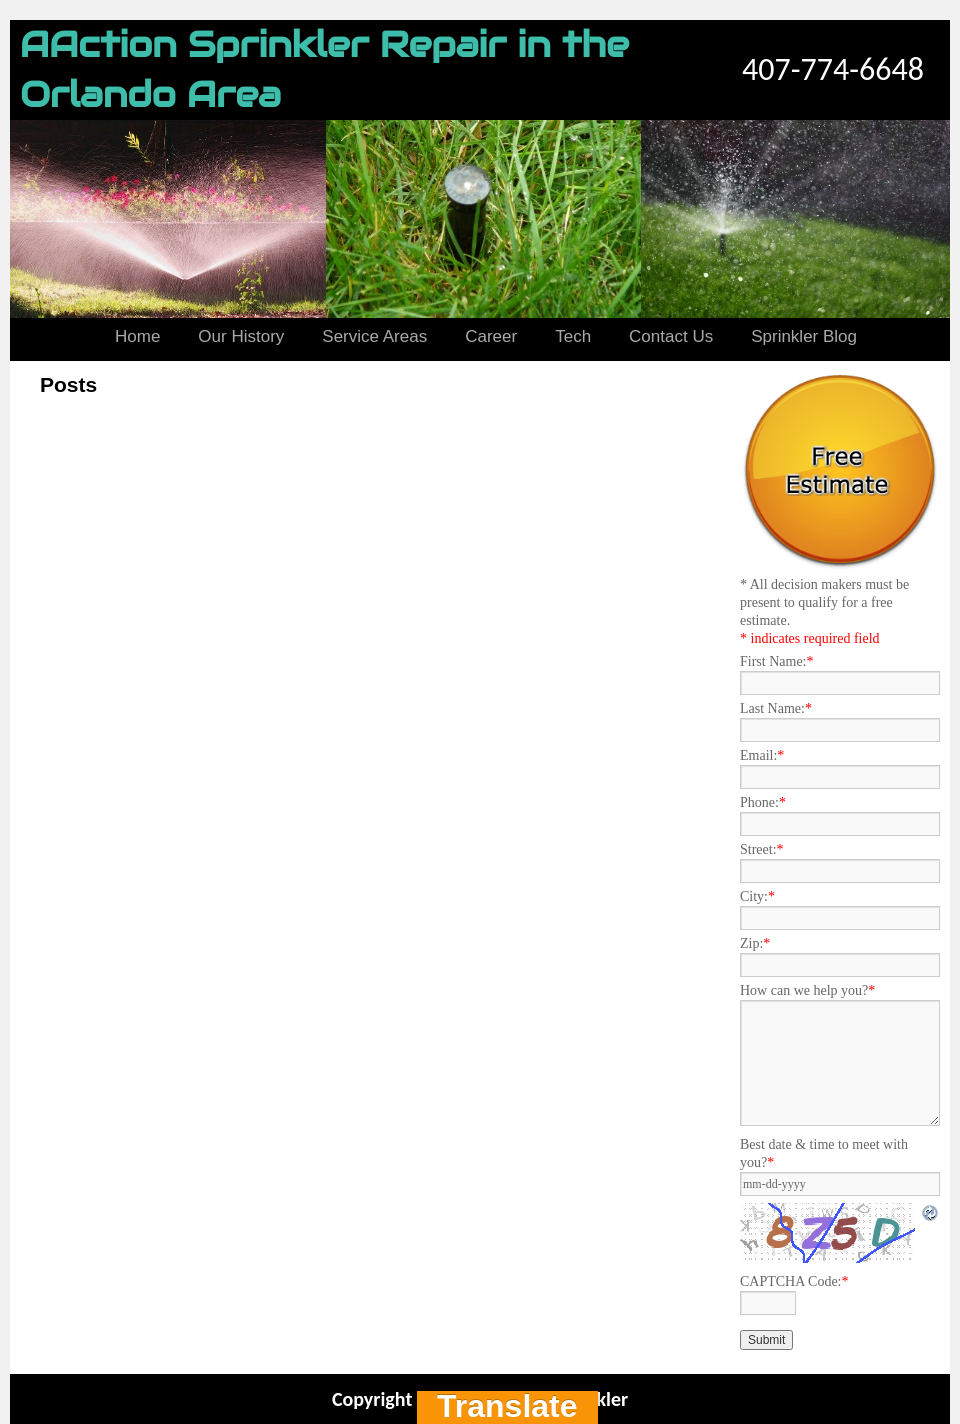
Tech (573, 336)
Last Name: (776, 708)
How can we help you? (807, 990)
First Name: (777, 661)
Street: (762, 849)
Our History (241, 336)
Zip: (755, 943)
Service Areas (374, 336)
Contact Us (671, 336)
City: (757, 896)
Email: (762, 755)
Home (137, 336)
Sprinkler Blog (804, 336)
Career (491, 336)
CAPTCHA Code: (794, 1281)
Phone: (763, 802)
